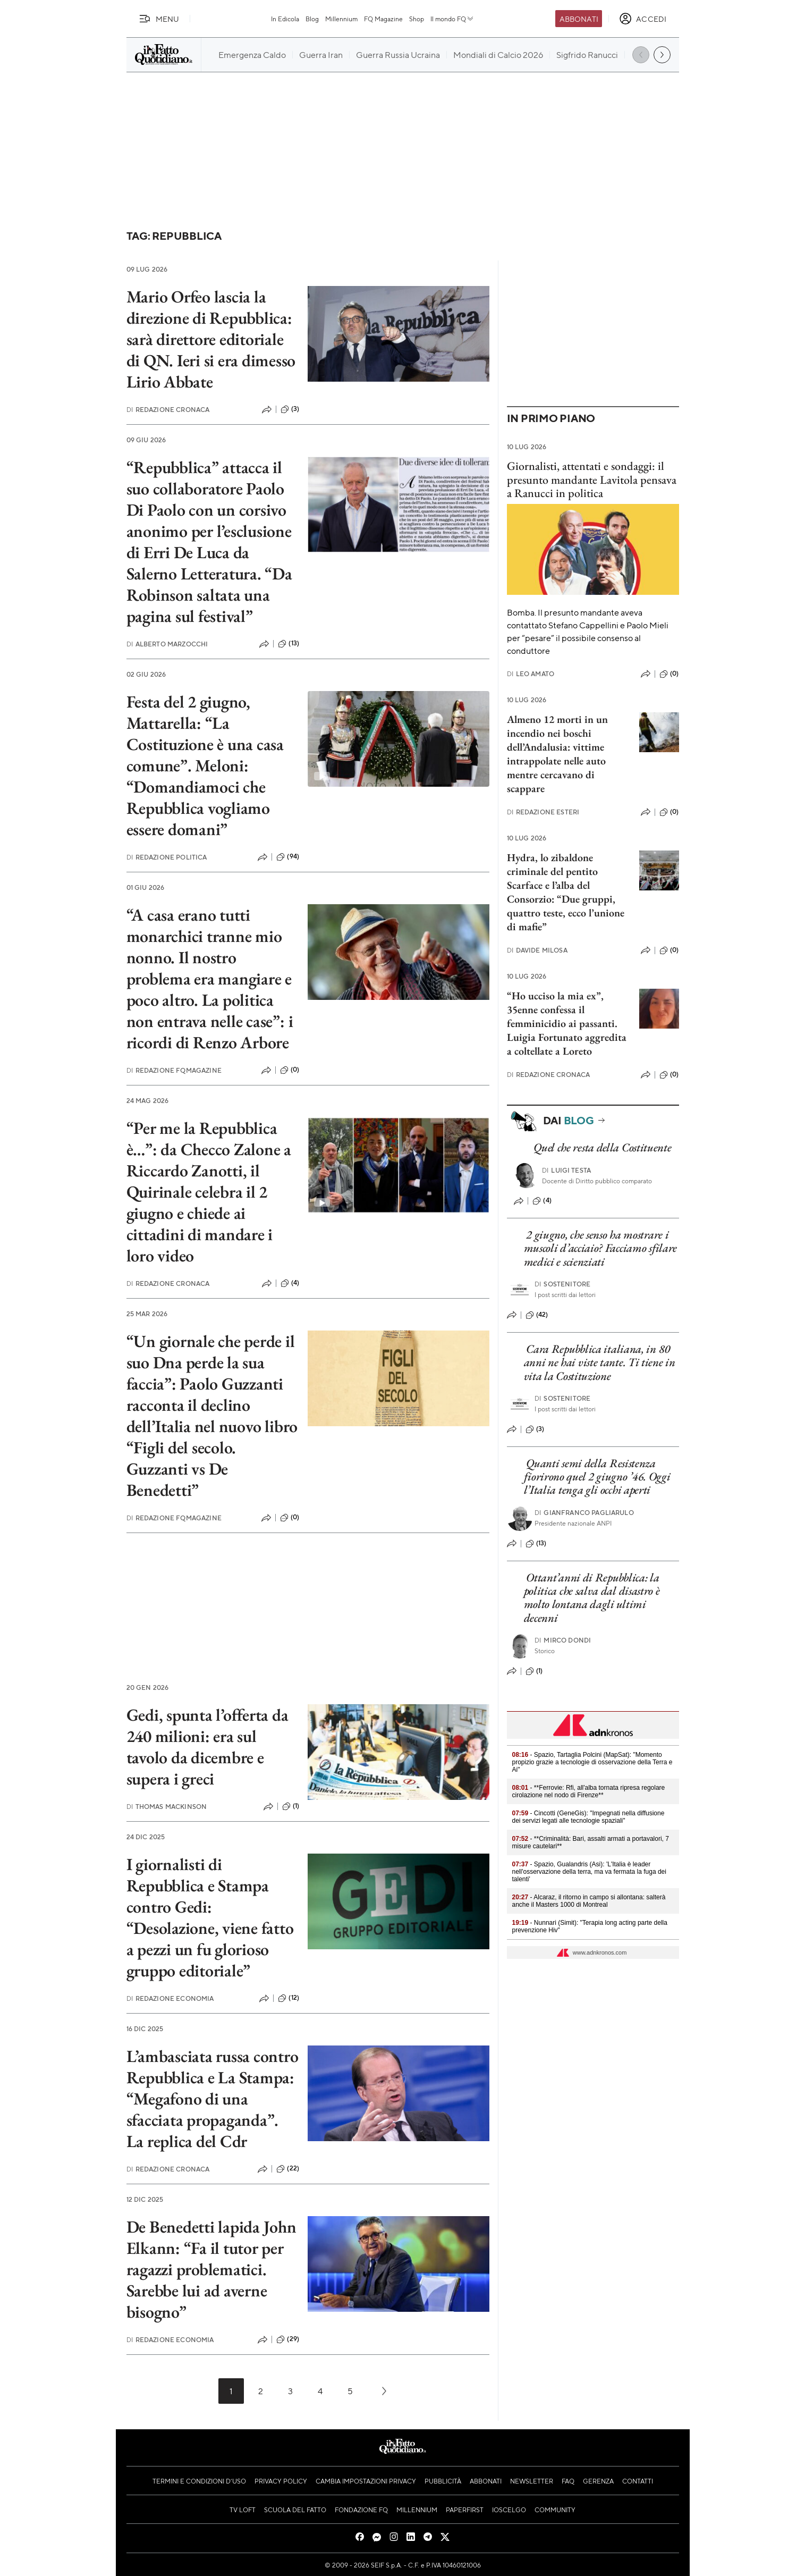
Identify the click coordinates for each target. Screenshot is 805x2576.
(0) (289, 1070)
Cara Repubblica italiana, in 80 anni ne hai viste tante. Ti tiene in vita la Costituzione (599, 1362)
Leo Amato (531, 674)
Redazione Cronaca (168, 410)
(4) (290, 1283)
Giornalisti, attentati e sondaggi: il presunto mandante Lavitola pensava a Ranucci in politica (591, 479)
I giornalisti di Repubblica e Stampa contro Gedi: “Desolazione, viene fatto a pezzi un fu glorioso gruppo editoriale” (210, 1917)
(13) (288, 643)
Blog (312, 18)
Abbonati (579, 18)
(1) (290, 1806)
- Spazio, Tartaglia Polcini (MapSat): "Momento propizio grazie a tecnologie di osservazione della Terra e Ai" (592, 1762)
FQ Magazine (383, 18)
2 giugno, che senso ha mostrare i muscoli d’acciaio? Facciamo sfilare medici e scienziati (600, 1248)
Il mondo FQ (452, 18)
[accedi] (642, 19)
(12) (288, 1998)
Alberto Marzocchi (167, 644)
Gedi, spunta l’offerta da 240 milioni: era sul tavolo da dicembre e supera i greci (207, 1747)
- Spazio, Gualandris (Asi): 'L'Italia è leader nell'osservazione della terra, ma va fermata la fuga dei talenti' (589, 1872)
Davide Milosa (537, 950)
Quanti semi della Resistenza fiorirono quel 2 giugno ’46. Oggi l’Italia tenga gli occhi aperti (597, 1476)
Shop (416, 18)
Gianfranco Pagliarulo (584, 1513)
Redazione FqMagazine (174, 1070)
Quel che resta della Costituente (602, 1147)
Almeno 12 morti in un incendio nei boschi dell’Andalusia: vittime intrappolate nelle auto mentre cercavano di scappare (557, 753)
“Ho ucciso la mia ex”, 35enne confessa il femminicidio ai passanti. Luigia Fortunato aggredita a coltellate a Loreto (566, 1023)
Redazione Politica (166, 857)
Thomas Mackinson (166, 1807)
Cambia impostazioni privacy (366, 2481)
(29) (287, 2339)
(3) (290, 409)
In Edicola (285, 18)
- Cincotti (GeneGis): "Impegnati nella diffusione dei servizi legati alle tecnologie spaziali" (588, 1816)
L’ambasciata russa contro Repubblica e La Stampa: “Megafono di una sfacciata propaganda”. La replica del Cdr (212, 2098)
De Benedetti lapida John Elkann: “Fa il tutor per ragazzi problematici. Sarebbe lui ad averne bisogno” (211, 2269)
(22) (287, 2169)
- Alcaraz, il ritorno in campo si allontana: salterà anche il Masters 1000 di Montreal (589, 1900)
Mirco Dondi (563, 1640)
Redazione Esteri (543, 812)
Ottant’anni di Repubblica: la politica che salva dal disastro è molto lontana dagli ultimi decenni (592, 1598)
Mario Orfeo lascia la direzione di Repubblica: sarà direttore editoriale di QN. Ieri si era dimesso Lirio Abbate (211, 339)
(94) (287, 857)
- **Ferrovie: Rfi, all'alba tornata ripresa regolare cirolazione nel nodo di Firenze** (588, 1791)
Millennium (341, 18)
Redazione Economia (170, 1998)
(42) (537, 1315)
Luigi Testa (566, 1170)
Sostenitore (562, 1284)
